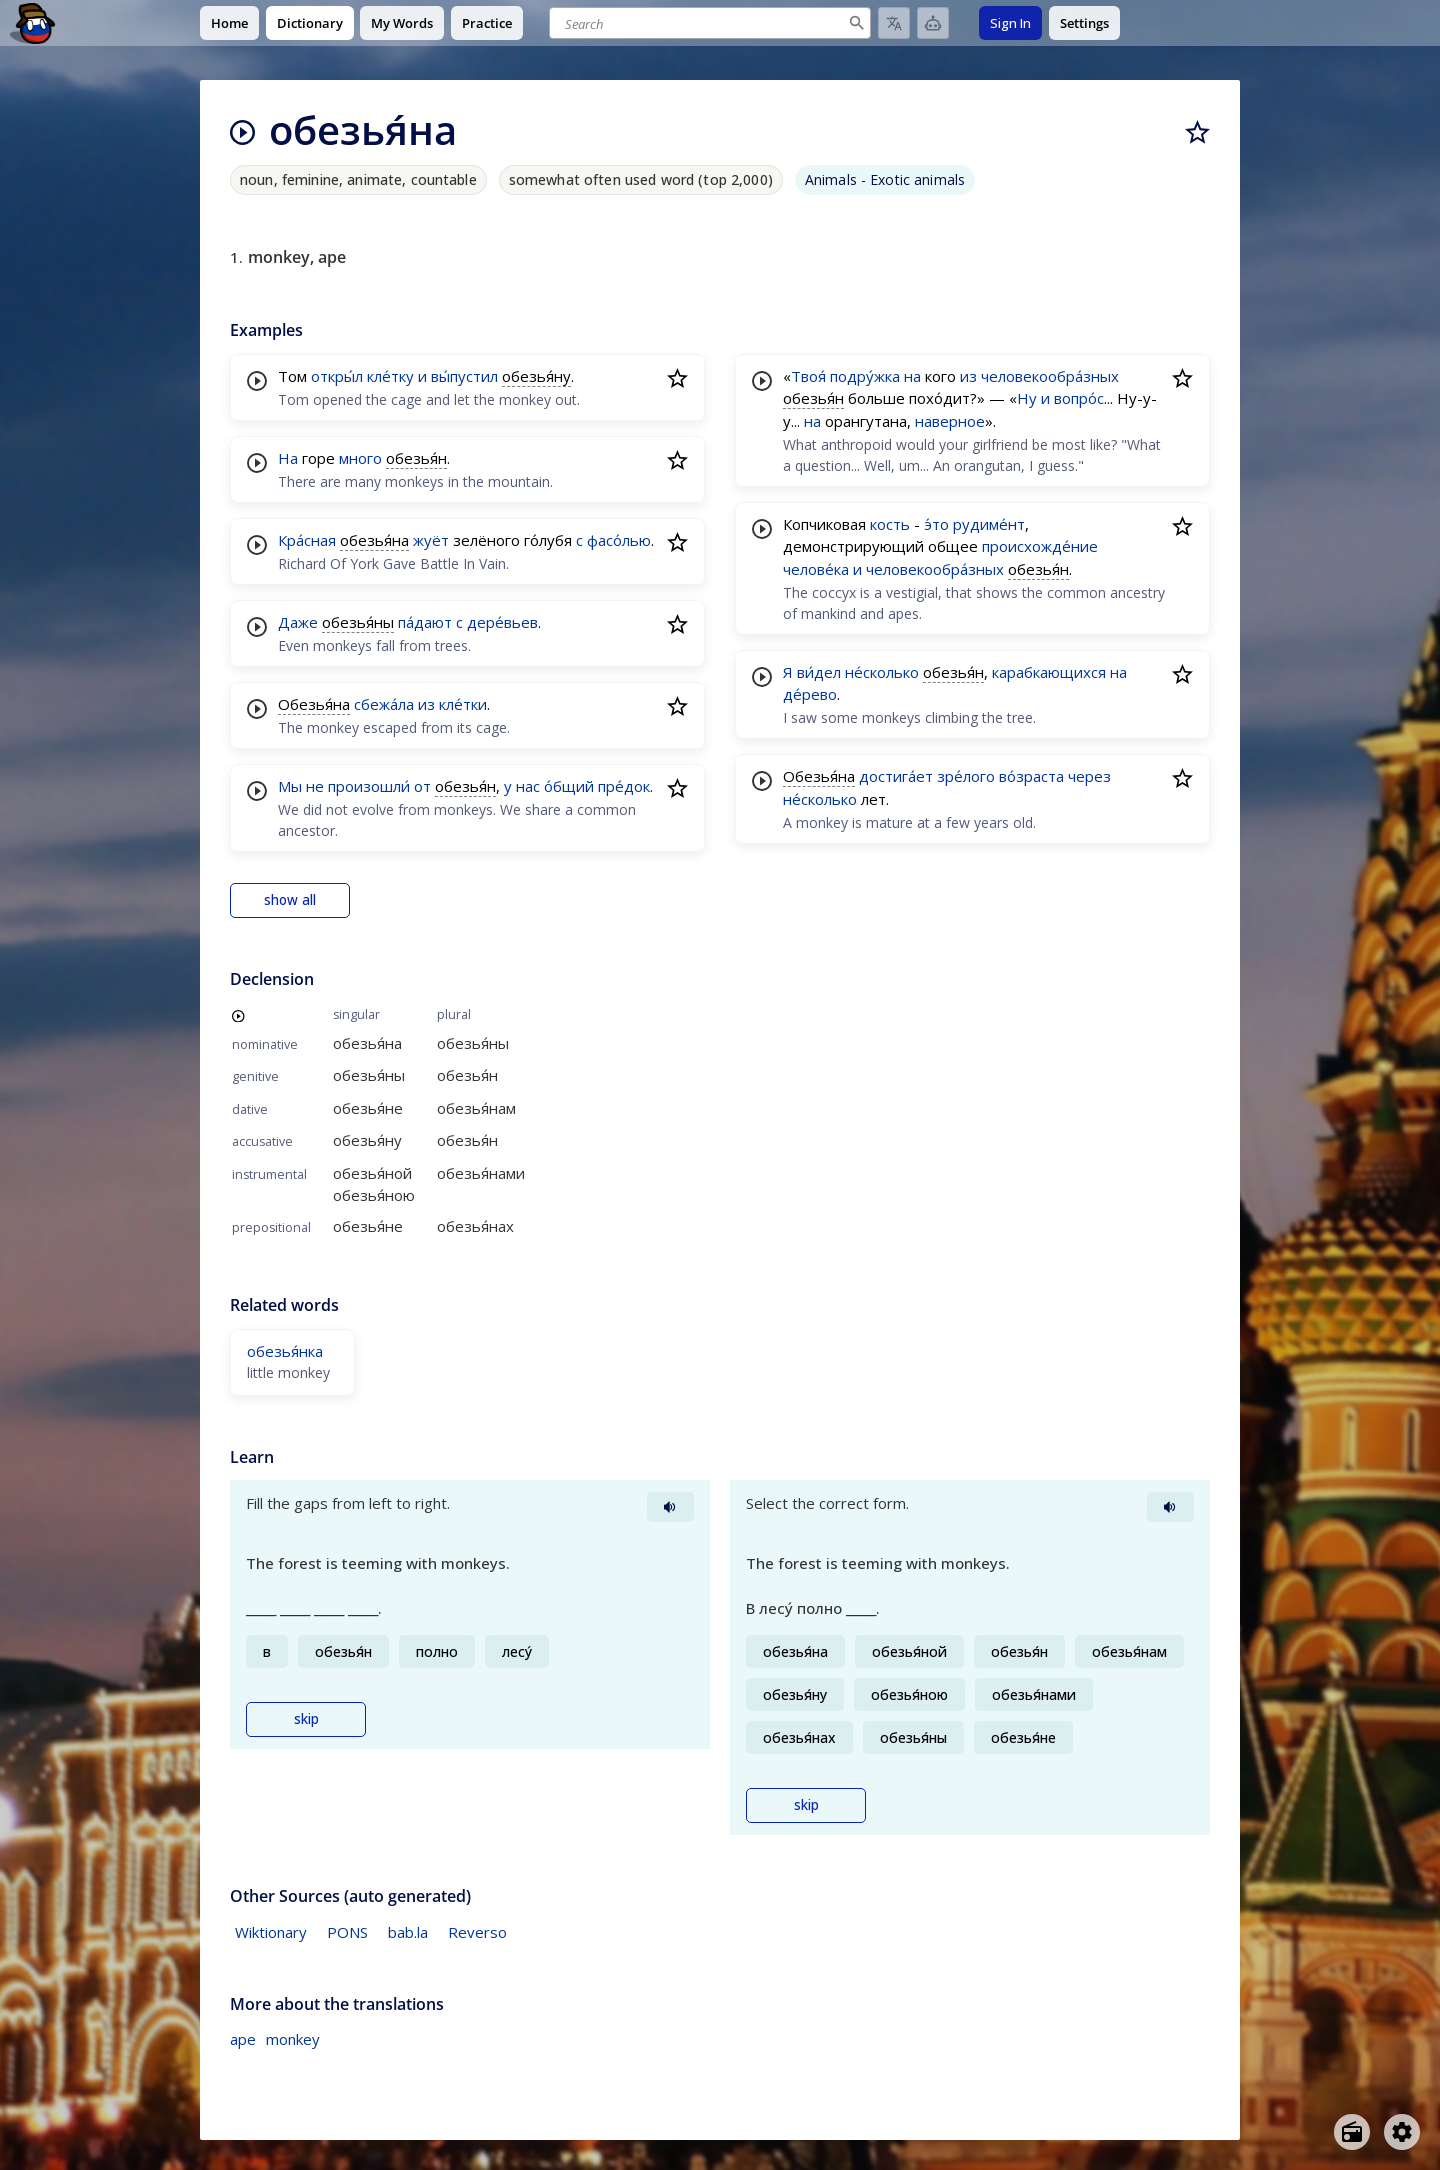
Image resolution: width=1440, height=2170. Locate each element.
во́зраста (1031, 776)
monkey (293, 2039)
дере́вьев (502, 622)
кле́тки (463, 704)
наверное (950, 421)
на (912, 376)
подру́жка (865, 376)
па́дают (425, 622)
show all (290, 900)
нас (528, 786)
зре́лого (966, 776)
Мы (290, 786)
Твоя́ (808, 376)
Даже (298, 622)
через (1089, 776)
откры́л (337, 376)
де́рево (810, 694)
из (426, 704)
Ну (1027, 398)
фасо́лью (619, 540)
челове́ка (816, 569)
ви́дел (819, 672)
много (360, 458)
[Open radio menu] (1352, 2132)
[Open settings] (1402, 2132)
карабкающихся (1049, 672)
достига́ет (896, 776)
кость (890, 524)
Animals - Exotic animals (885, 179)
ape (243, 2039)
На (288, 458)
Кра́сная (307, 540)
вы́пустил (464, 376)
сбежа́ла (384, 704)
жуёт (431, 540)
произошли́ (369, 786)
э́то (936, 524)
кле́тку (390, 376)
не (315, 786)
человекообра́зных (1050, 376)
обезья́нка (285, 1351)
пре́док (624, 786)
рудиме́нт (989, 524)
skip (306, 1719)
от (422, 786)
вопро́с (1079, 398)
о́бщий (569, 786)
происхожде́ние (1040, 546)
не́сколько (882, 672)
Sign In (1010, 23)
